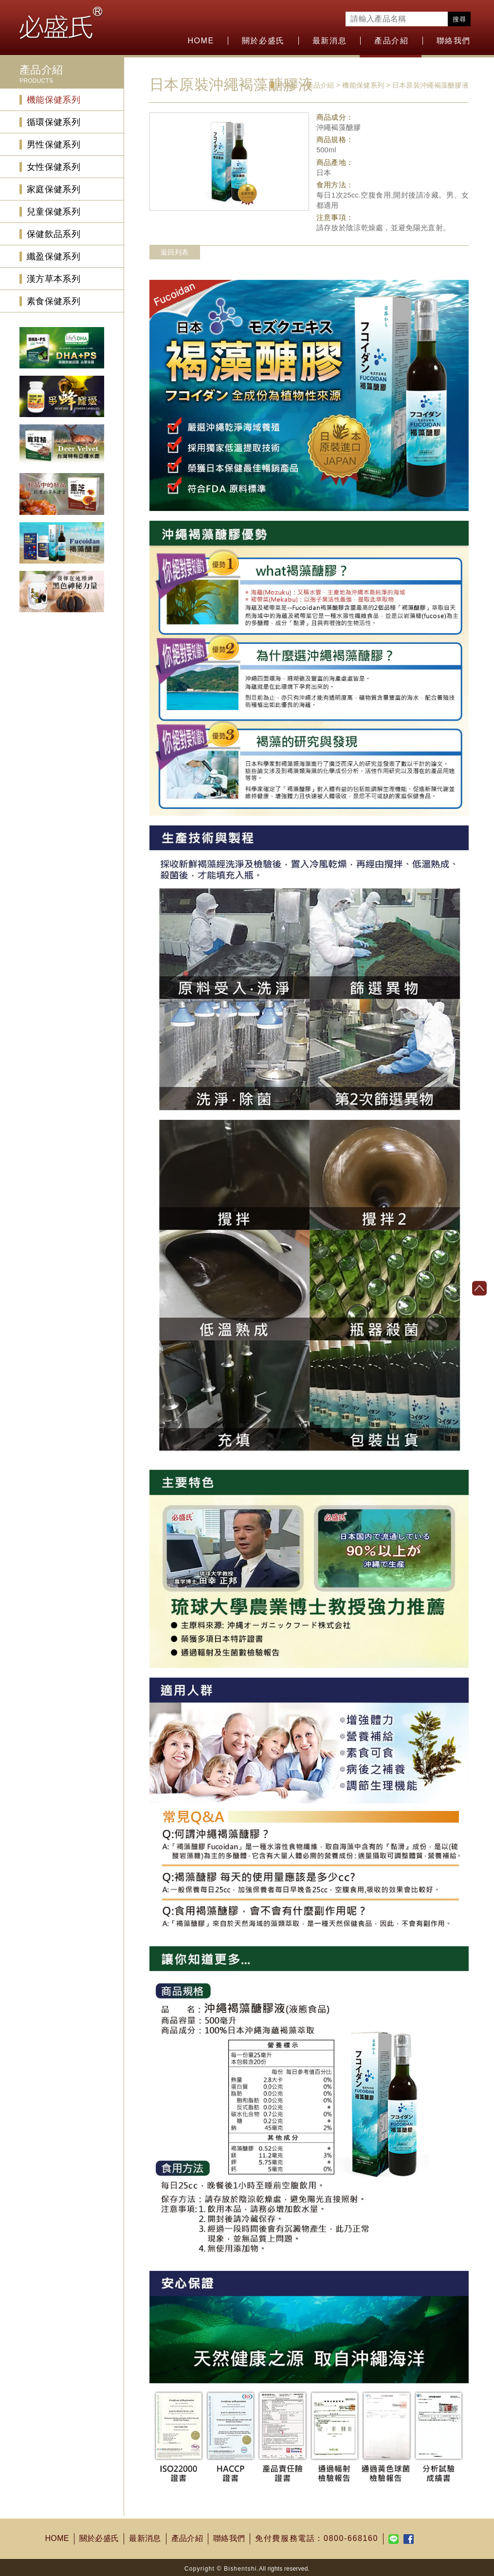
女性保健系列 (53, 167)
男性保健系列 (53, 144)
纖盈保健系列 (53, 256)
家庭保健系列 (53, 189)
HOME (200, 41)
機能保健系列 (53, 100)
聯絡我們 (454, 41)
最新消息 (329, 41)
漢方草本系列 (53, 279)
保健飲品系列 (53, 234)
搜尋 (459, 19)
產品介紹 (391, 41)
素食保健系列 (53, 301)
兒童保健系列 (53, 212)
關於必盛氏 (263, 41)
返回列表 (174, 252)
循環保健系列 (53, 122)
